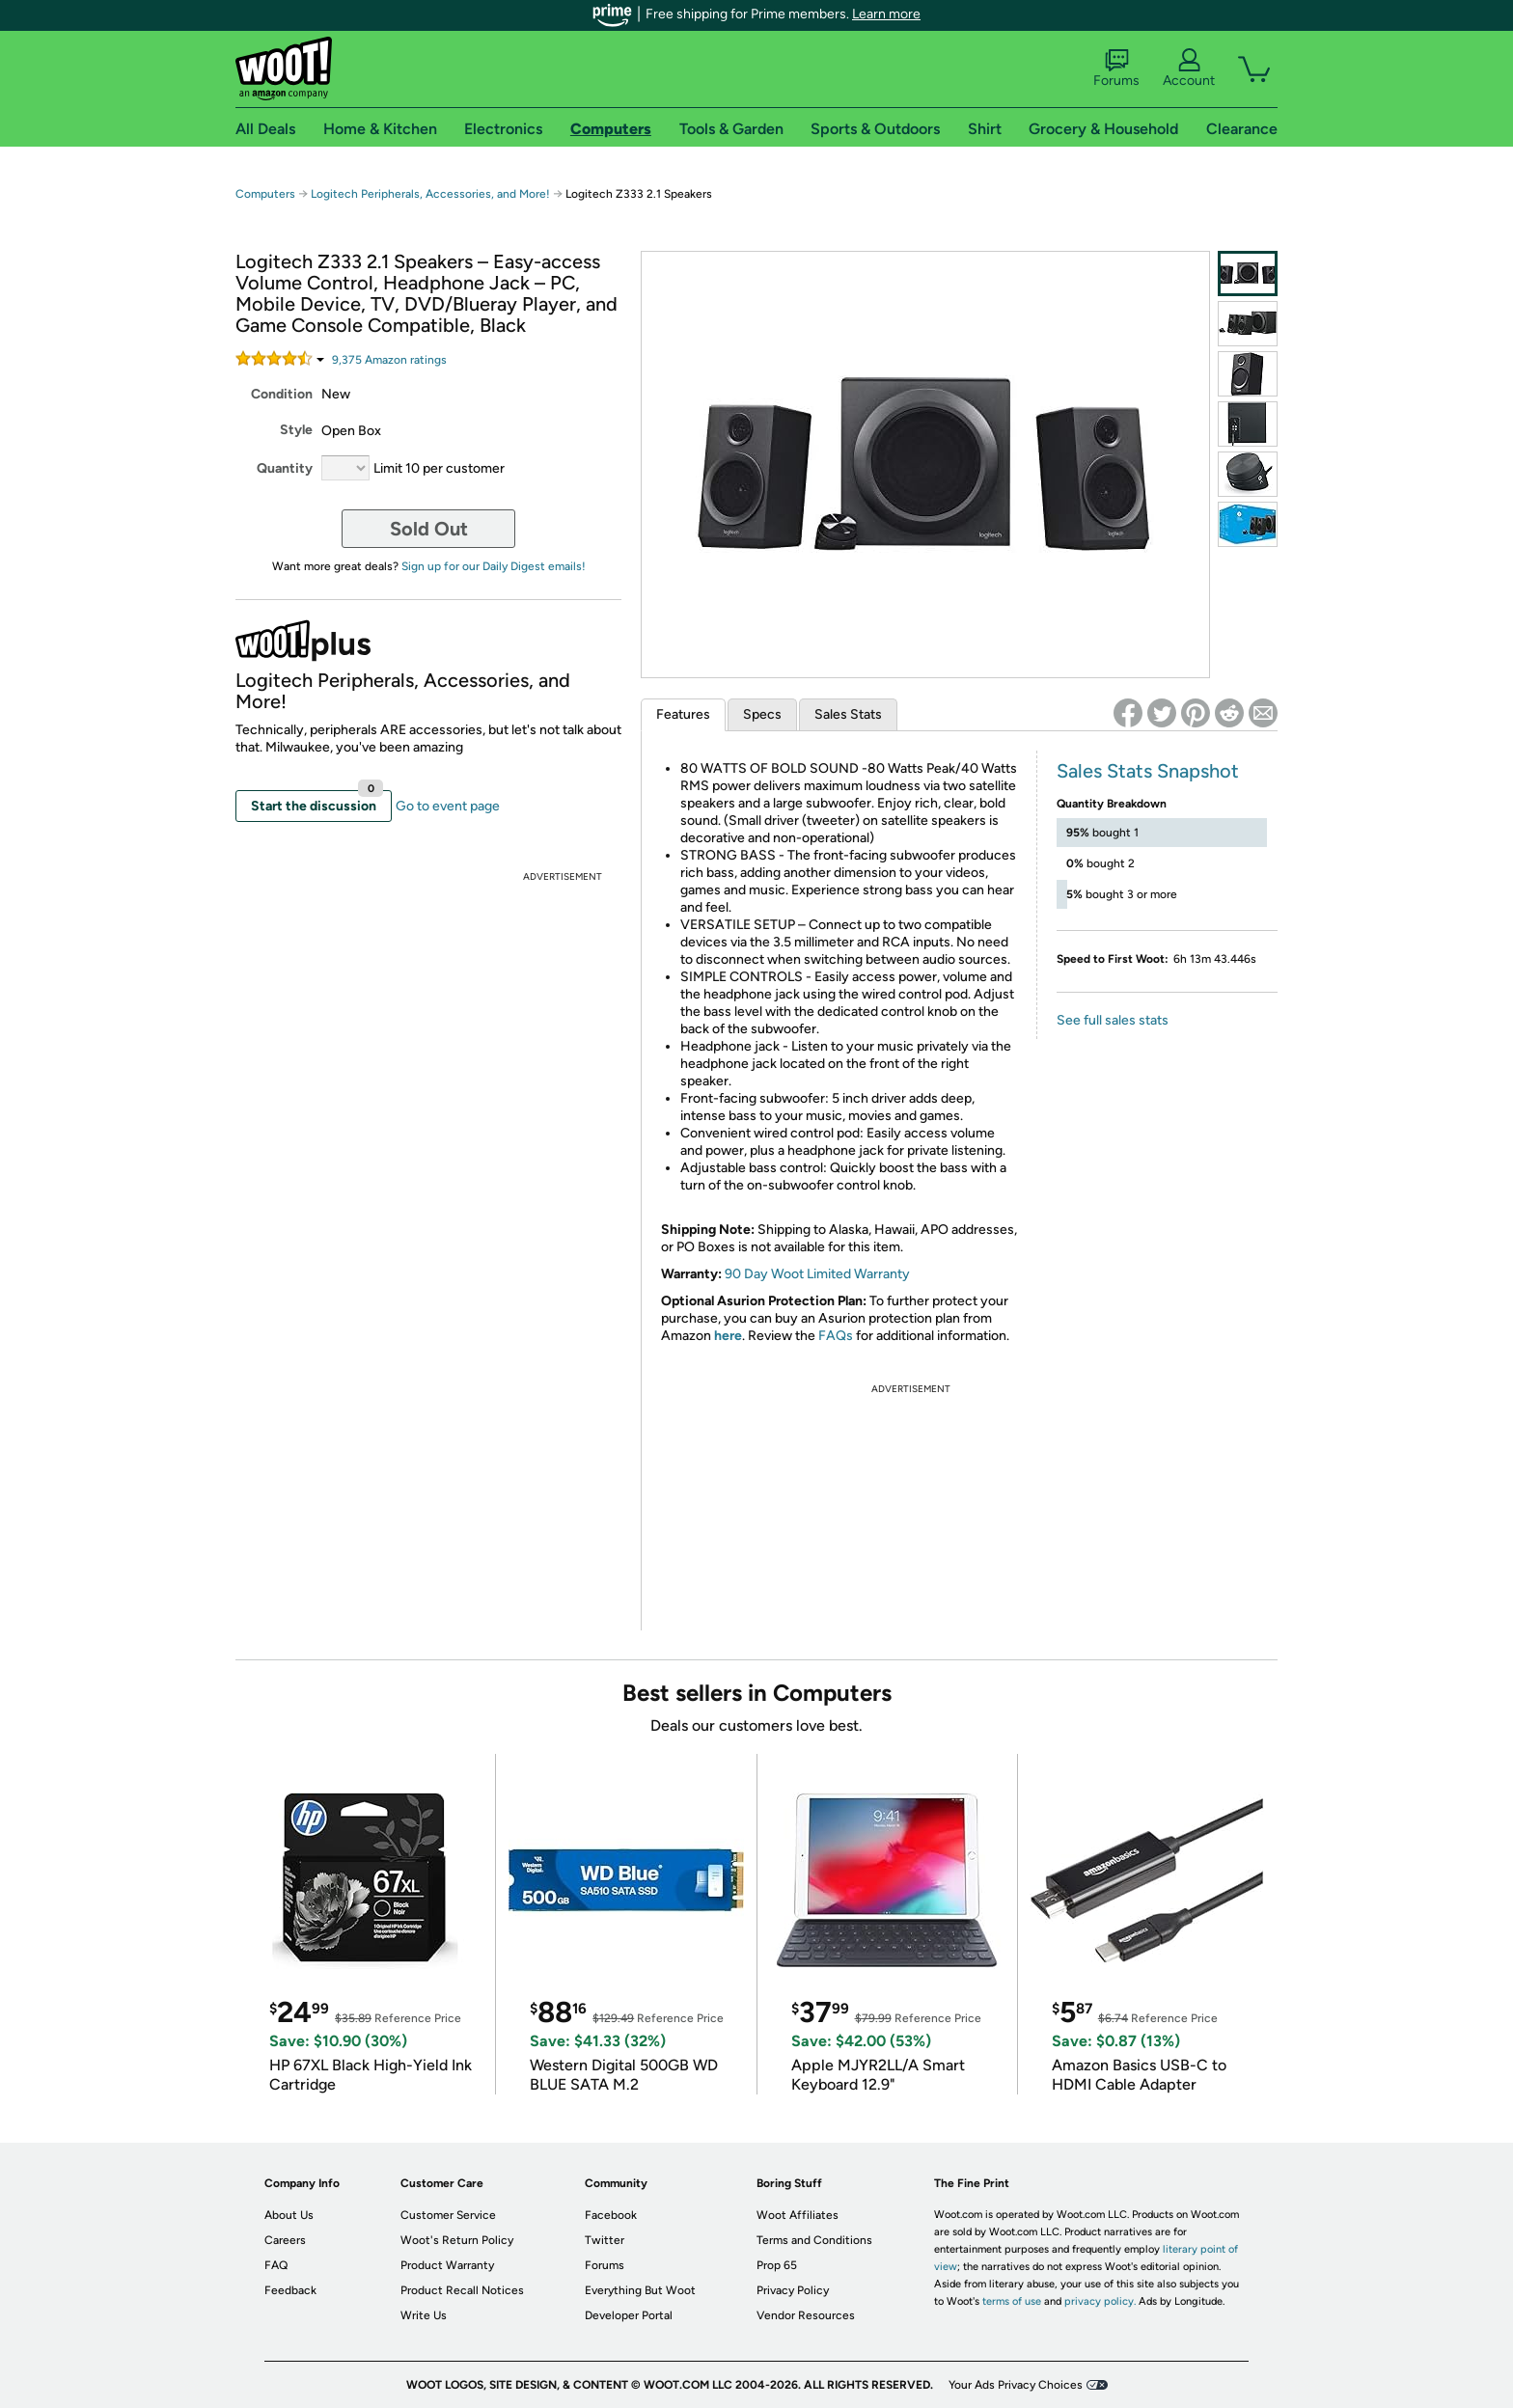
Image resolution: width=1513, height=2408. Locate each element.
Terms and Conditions (814, 2240)
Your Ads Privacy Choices (1016, 2385)
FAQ (276, 2265)
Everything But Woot (640, 2290)
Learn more (886, 14)
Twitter (604, 2240)
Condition (282, 394)
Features (683, 714)
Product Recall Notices (462, 2290)
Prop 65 (776, 2265)
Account (1189, 68)
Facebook (611, 2215)
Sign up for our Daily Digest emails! (493, 566)
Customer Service (448, 2215)
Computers (265, 194)
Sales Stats (848, 714)
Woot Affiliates (797, 2215)
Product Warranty (447, 2265)
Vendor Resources (805, 2315)
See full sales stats (1113, 1020)
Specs (762, 714)
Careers (285, 2240)
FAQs (835, 1335)
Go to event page (448, 806)
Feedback (290, 2290)
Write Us (423, 2315)
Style (296, 430)
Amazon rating (389, 360)
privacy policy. (1100, 2301)
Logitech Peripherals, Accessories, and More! (430, 194)
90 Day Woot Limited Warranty (817, 1274)
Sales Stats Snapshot (1148, 770)
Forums (1116, 68)
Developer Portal (629, 2315)
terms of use (1011, 2301)
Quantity (285, 468)
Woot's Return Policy (456, 2240)
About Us (289, 2215)
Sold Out (429, 528)
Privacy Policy (792, 2290)
